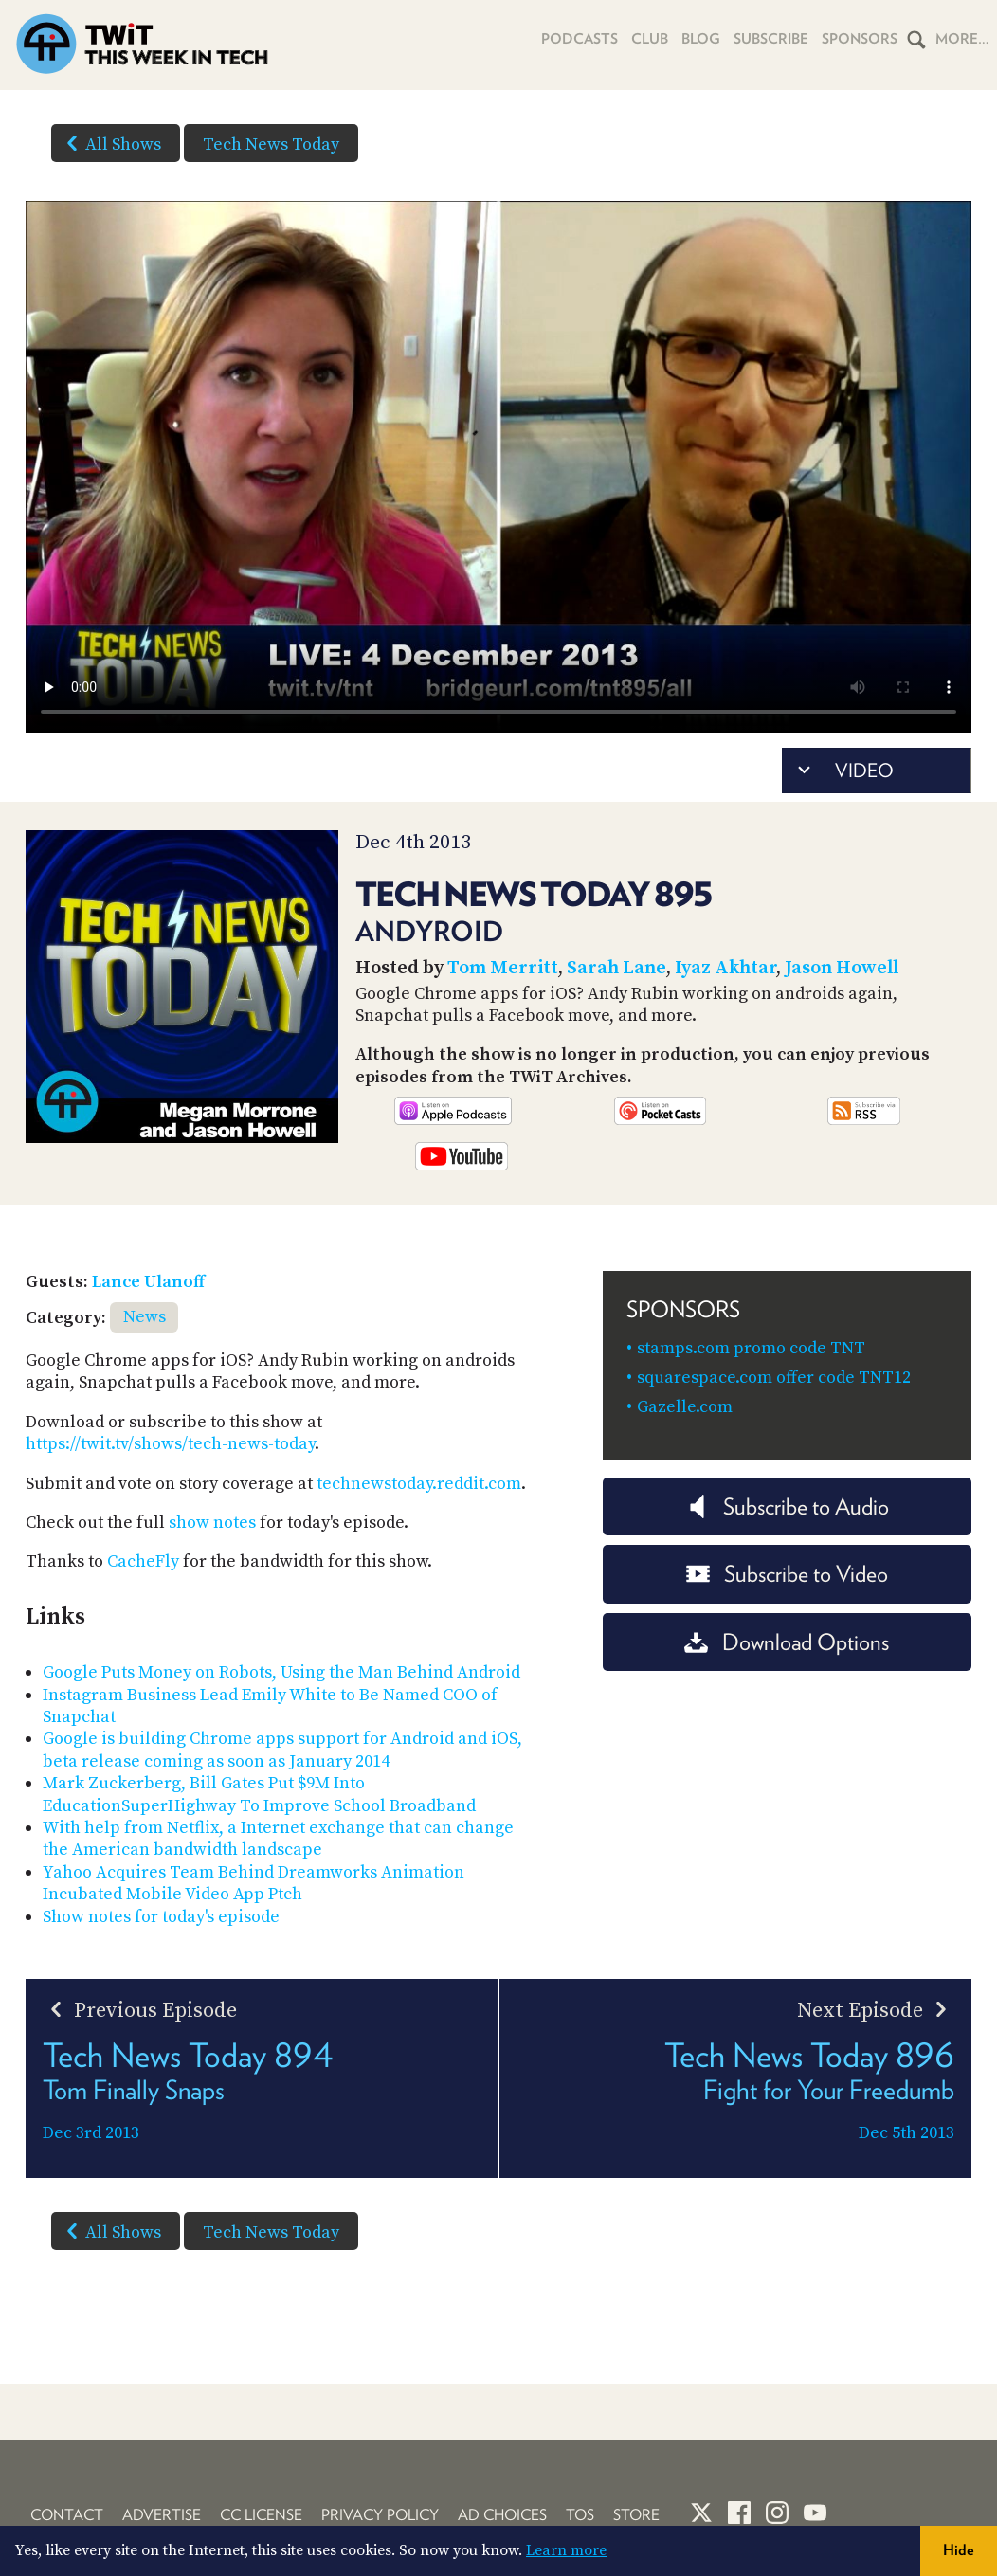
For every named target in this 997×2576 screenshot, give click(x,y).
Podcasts (579, 38)
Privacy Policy (380, 2515)
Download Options (786, 1642)
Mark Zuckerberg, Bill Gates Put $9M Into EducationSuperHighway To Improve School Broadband (259, 1794)
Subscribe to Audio (787, 1506)
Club (649, 38)
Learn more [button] (566, 2550)
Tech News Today (271, 144)
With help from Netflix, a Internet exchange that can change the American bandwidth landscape (278, 1838)
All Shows (110, 143)
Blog (700, 38)
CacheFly (143, 1561)
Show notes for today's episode (161, 1917)
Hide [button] (958, 2550)
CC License (261, 2515)
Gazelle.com (685, 1407)
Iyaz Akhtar (725, 968)
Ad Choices (502, 2515)
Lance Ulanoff (148, 1282)
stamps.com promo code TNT (751, 1348)
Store (636, 2515)
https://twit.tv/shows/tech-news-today (170, 1444)
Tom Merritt (502, 968)
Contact (66, 2515)
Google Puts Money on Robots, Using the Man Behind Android (281, 1672)
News (144, 1317)
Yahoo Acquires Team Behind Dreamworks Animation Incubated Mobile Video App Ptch (253, 1883)
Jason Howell (841, 968)
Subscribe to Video (787, 1573)
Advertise (161, 2515)
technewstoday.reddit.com (419, 1484)
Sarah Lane (616, 968)
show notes (212, 1522)
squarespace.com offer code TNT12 (774, 1377)
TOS (580, 2515)
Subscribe (771, 38)
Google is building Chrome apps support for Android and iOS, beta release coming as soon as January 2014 (282, 1749)
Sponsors (859, 38)
